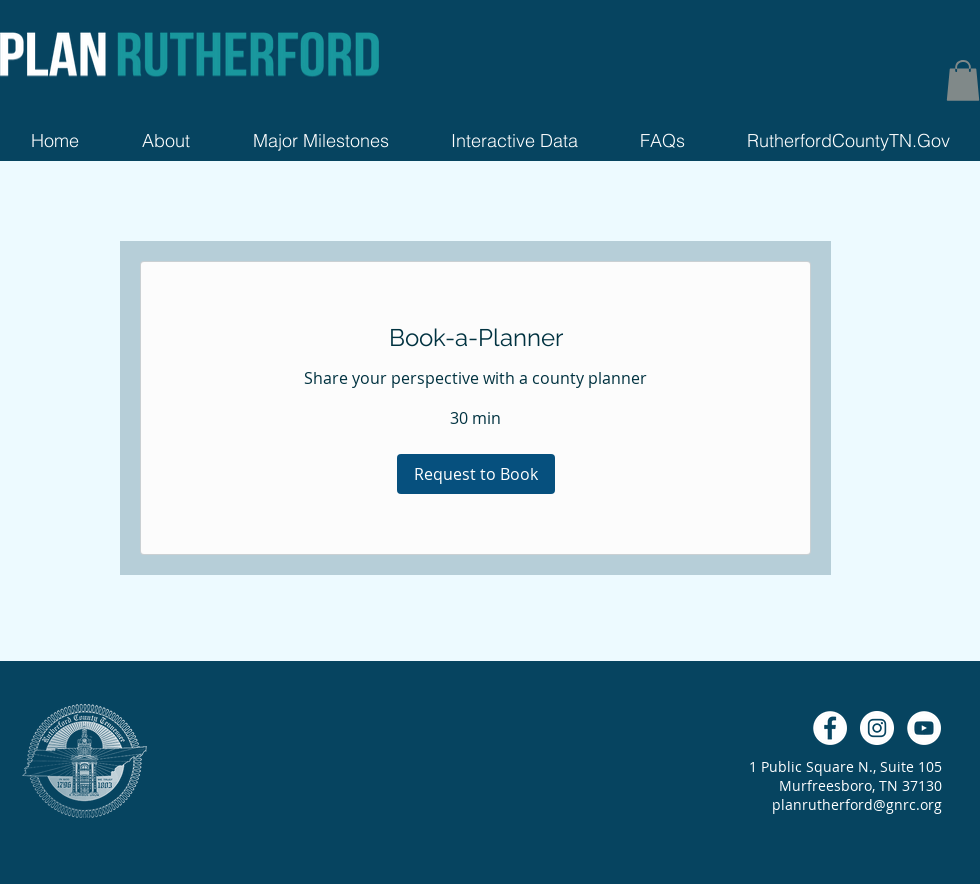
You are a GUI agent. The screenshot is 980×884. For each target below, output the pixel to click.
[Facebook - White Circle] (830, 728)
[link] (475, 338)
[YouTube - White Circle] (924, 728)
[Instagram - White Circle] (877, 728)
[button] (963, 80)
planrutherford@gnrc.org (857, 804)
